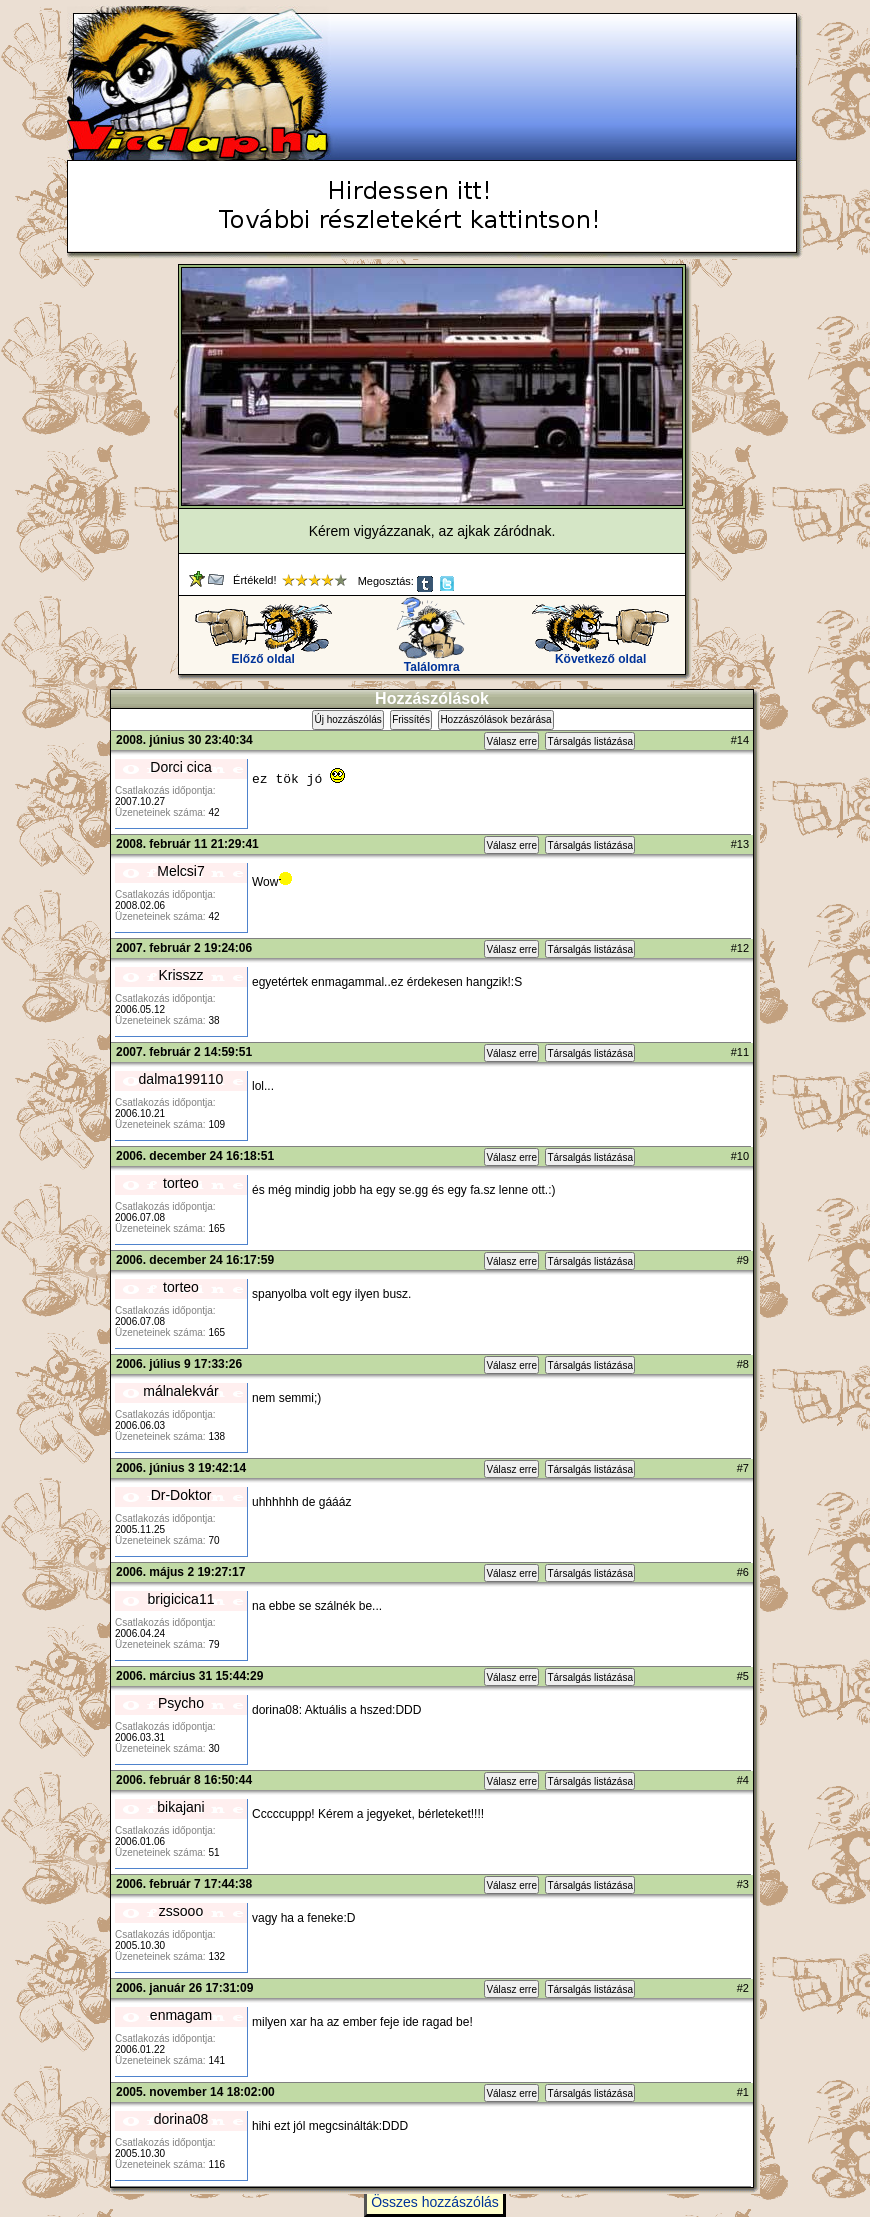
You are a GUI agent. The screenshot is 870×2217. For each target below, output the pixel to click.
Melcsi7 (180, 871)
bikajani (180, 1807)
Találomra (431, 661)
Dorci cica (180, 767)
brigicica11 (181, 1599)
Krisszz (180, 975)
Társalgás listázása (590, 741)
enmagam (181, 2015)
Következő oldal (600, 653)
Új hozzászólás (347, 719)
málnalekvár (180, 1391)
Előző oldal (263, 653)
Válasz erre (511, 741)
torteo (181, 1183)
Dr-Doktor (181, 1495)
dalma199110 (181, 1079)
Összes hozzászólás (435, 2202)
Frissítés (411, 719)
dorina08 (181, 2119)
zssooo (181, 1911)
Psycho (181, 1703)
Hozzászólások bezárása (495, 719)
